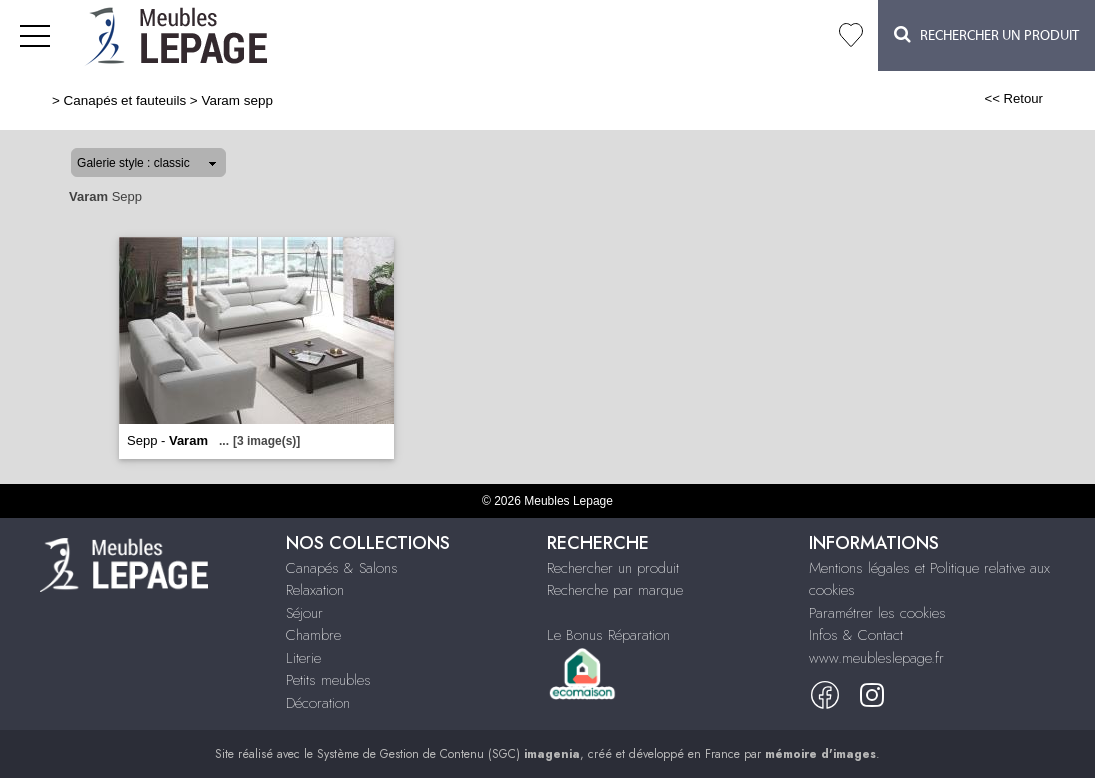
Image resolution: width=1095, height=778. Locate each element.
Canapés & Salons (342, 568)
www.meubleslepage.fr (876, 658)
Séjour (304, 613)
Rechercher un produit (613, 568)
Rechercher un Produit (986, 34)
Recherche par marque (615, 590)
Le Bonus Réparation (608, 635)
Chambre (313, 635)
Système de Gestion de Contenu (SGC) (448, 754)
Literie (303, 658)
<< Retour (1013, 98)
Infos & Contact (856, 635)
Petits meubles (328, 680)
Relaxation (315, 590)
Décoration (318, 703)
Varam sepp (236, 100)
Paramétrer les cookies (877, 613)
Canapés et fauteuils (125, 100)
